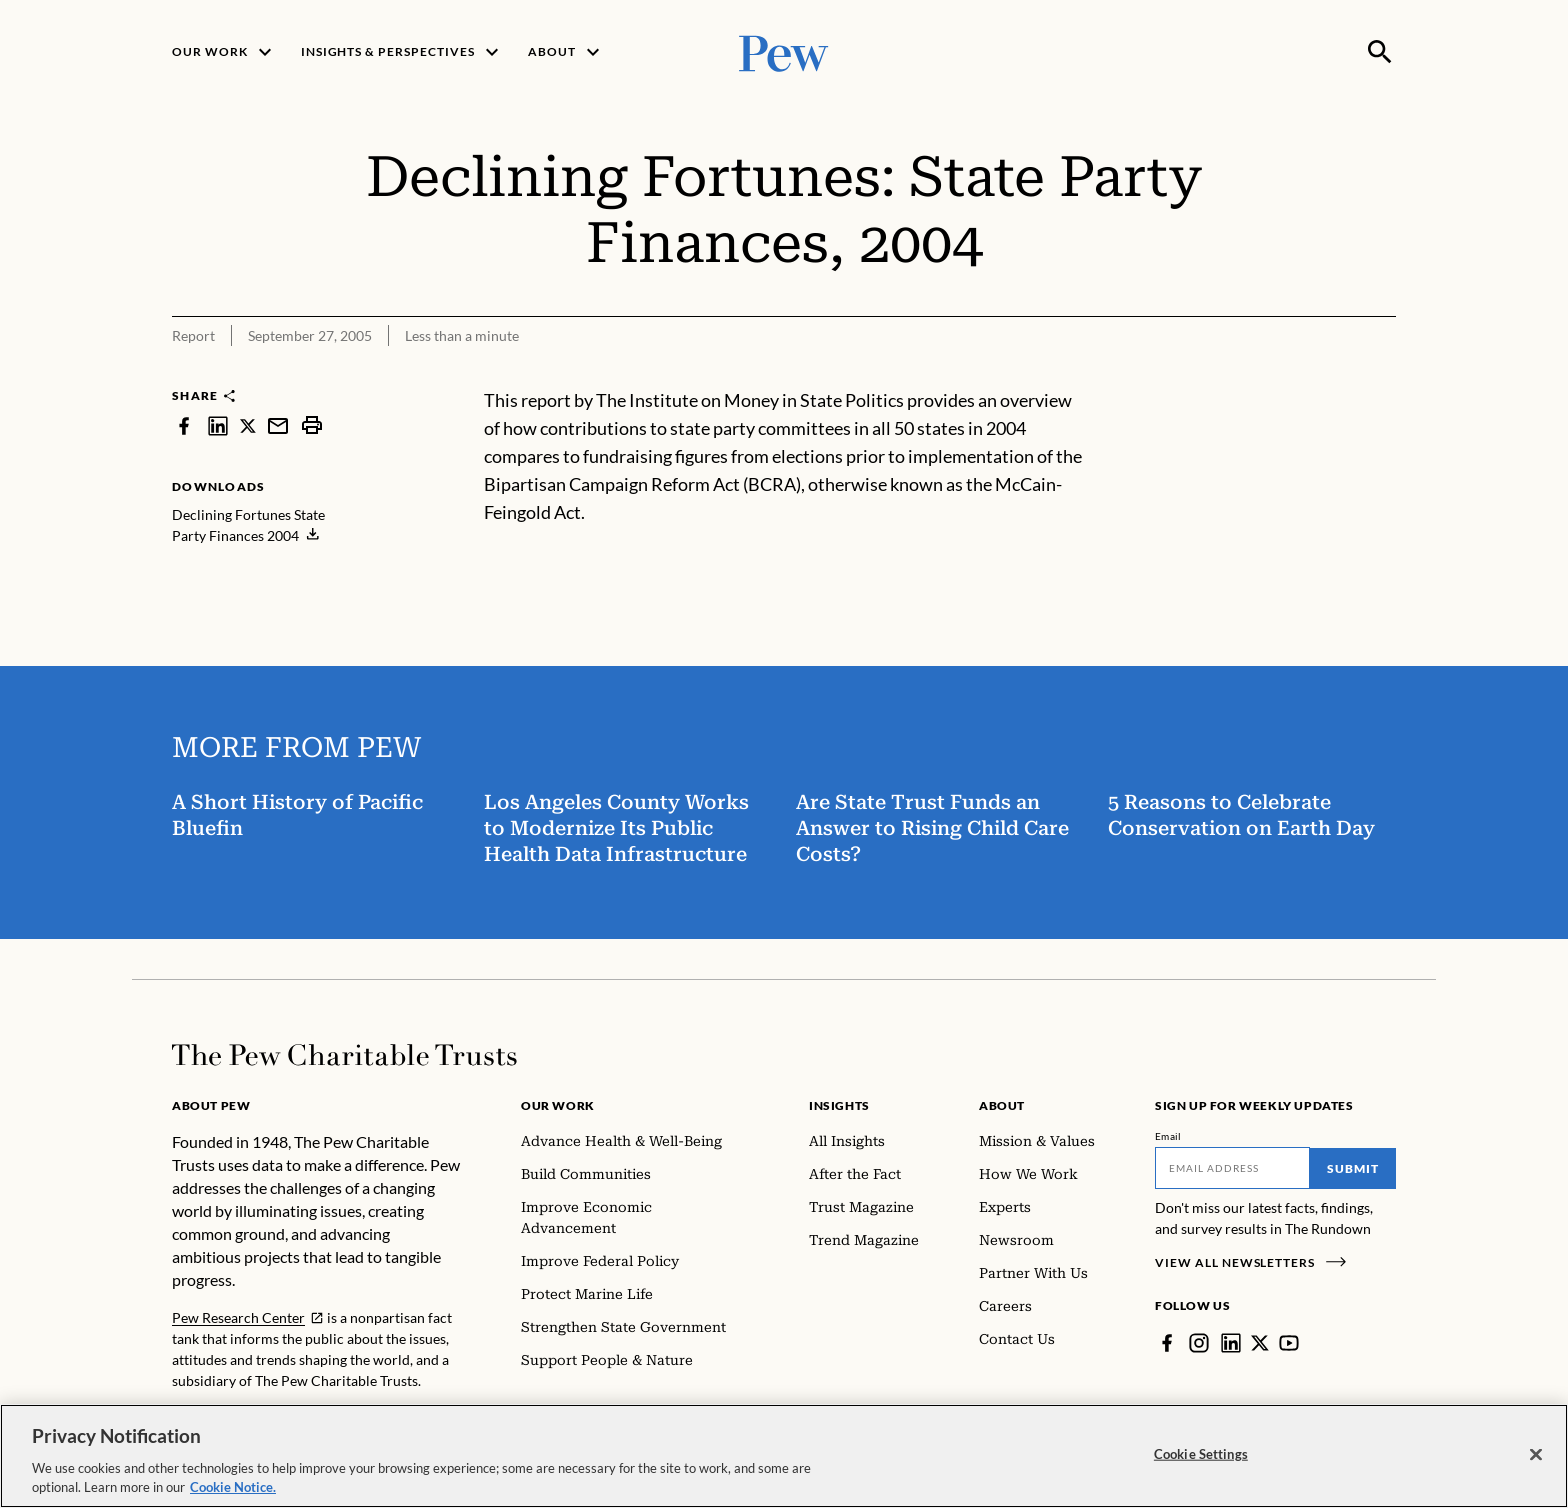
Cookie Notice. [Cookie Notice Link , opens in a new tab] (233, 1496)
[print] (312, 425)
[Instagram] (1199, 1343)
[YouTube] (1289, 1343)
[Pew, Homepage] (784, 51)
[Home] (344, 1055)
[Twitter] (1260, 1343)
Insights (839, 1105)
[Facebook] (1167, 1343)
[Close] (1536, 1463)
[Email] (1232, 1168)
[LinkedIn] (1231, 1343)
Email (1168, 1136)
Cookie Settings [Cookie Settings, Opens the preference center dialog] (1201, 1462)
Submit (1353, 1168)
